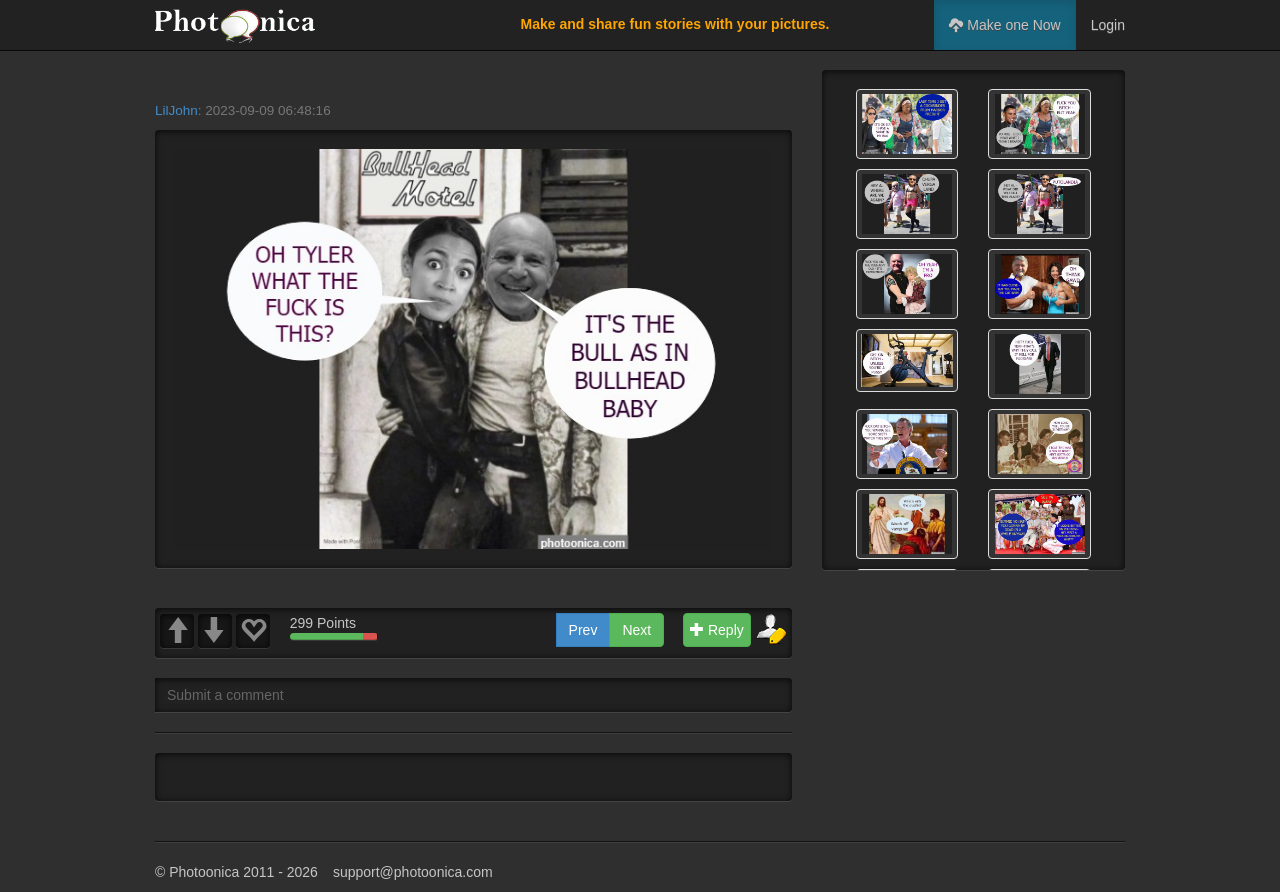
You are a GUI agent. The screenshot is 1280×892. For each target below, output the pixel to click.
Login (1108, 25)
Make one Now (1004, 25)
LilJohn (176, 110)
